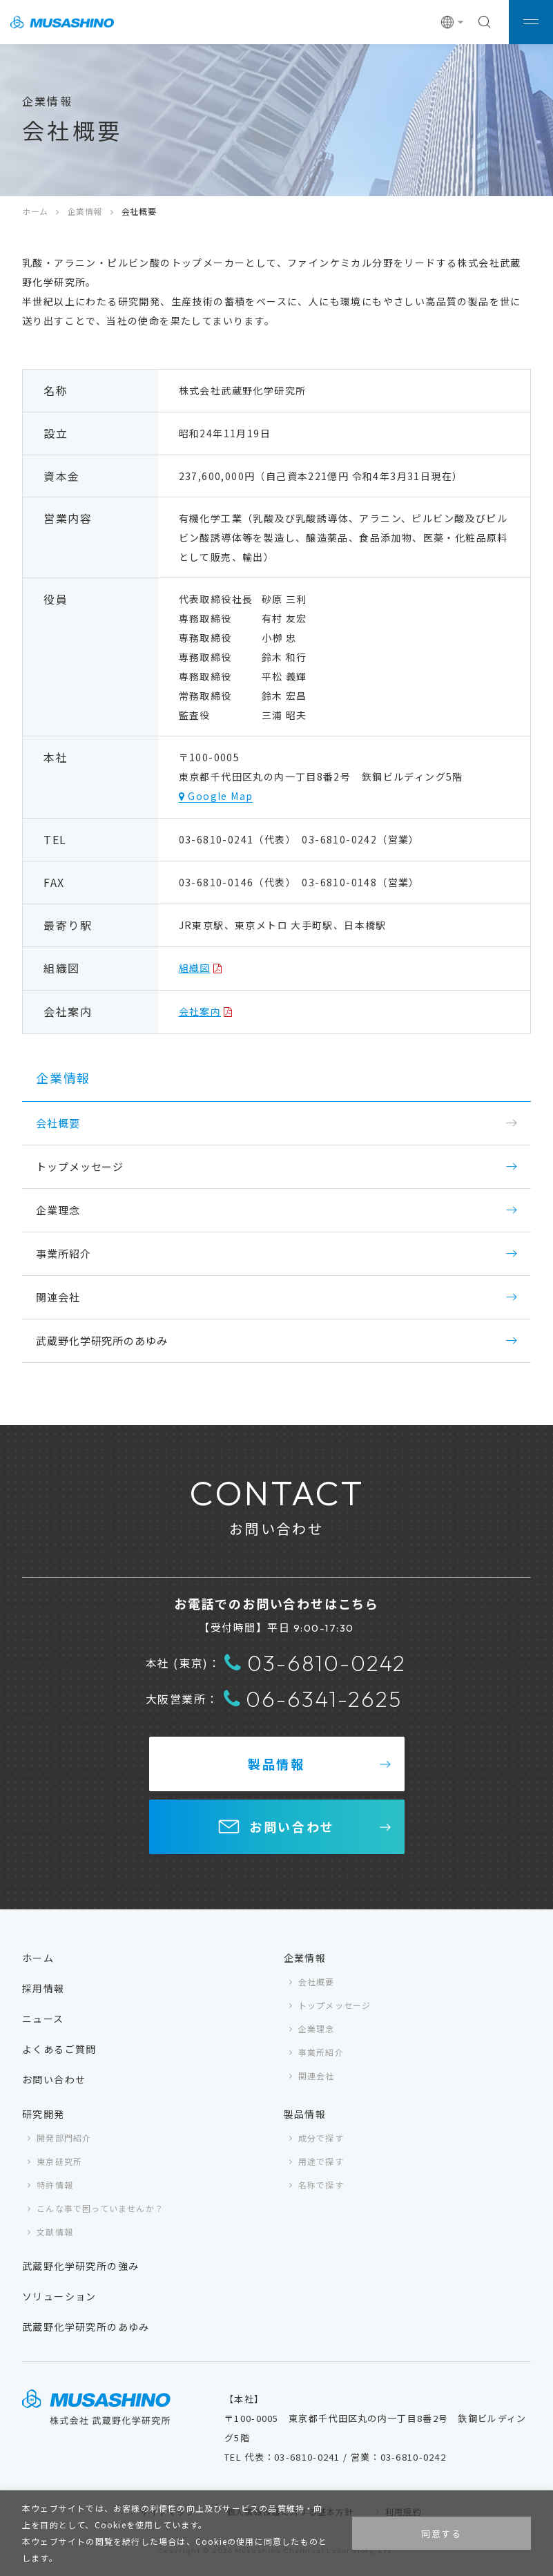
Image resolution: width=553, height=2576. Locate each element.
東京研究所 (59, 2161)
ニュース (43, 2018)
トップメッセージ (80, 1166)
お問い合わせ (291, 1826)
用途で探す (321, 2161)
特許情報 (55, 2185)
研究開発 (43, 2114)
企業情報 (85, 211)
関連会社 (58, 1297)
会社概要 (316, 1981)
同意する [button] (441, 2533)
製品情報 (276, 1764)
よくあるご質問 (59, 2049)
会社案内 (200, 1011)
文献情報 (55, 2232)
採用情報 (43, 1988)
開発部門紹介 (64, 2138)
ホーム (35, 211)
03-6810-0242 (315, 1662)
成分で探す (321, 2138)
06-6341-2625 (313, 1698)
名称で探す (321, 2185)
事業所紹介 (63, 1253)
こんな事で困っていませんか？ (100, 2208)
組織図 (195, 968)
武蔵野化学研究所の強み (80, 2266)
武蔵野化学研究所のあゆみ (102, 1340)
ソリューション (59, 2296)
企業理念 (58, 1210)
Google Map (219, 796)
